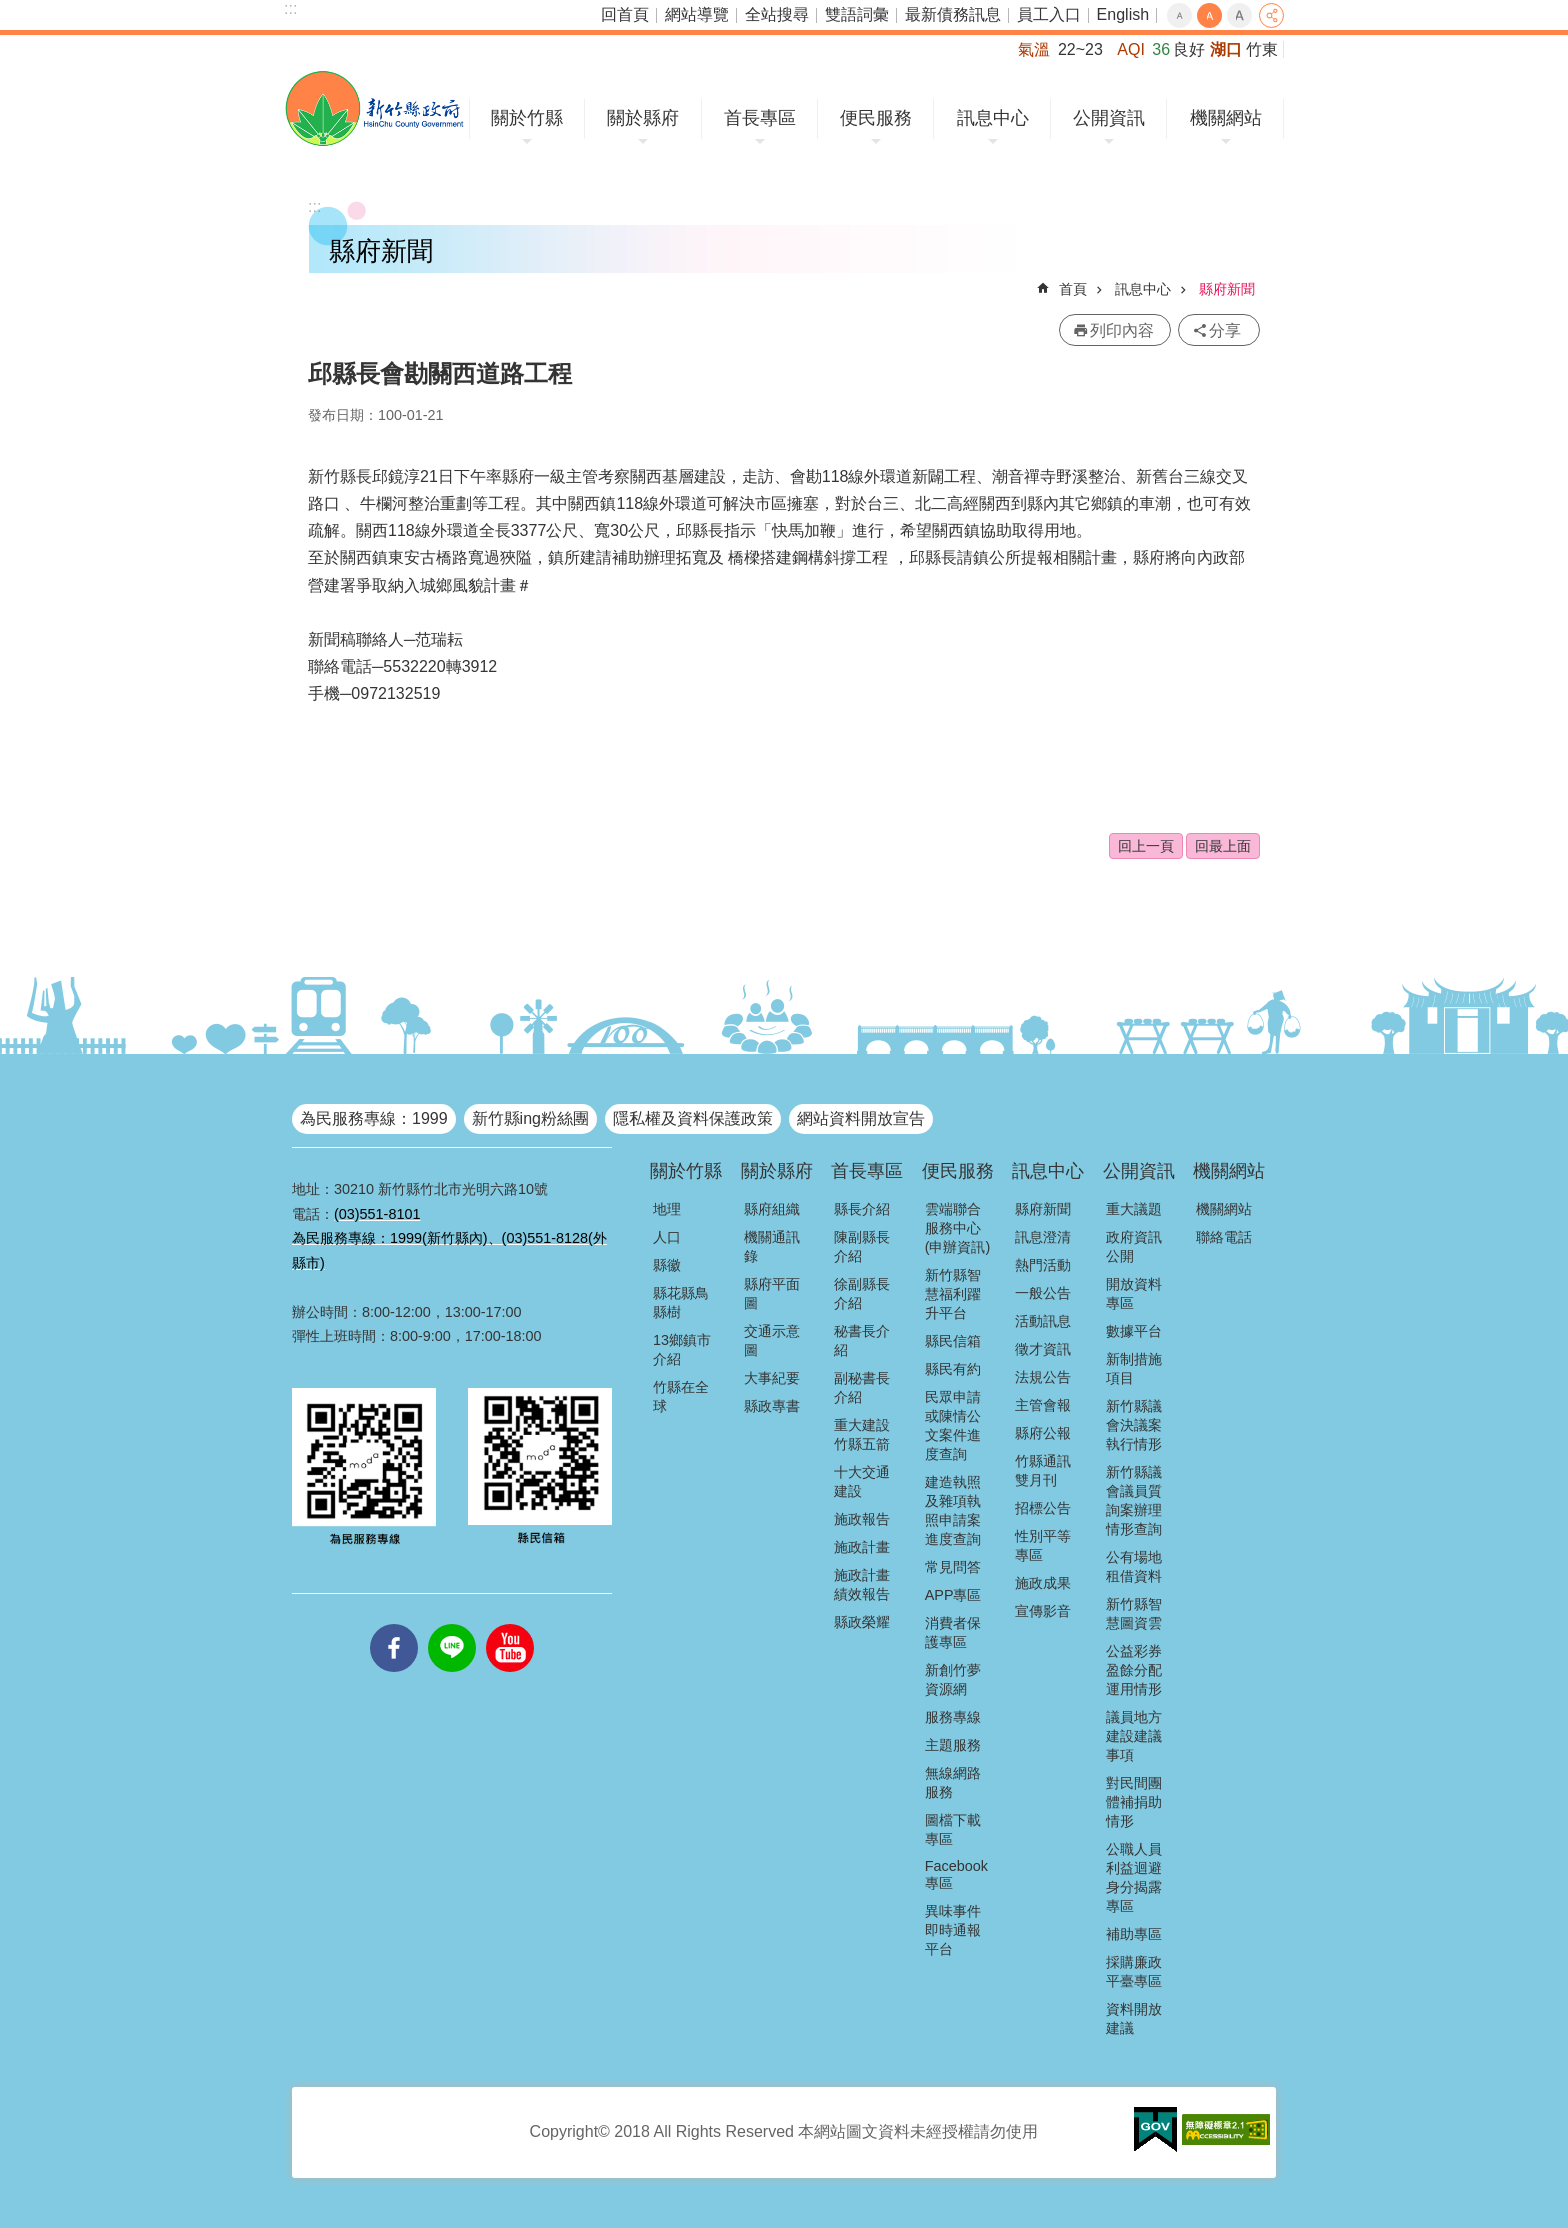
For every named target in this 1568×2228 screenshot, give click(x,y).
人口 (667, 1237)
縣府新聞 (1227, 289)
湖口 (1226, 49)
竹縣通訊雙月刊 (1043, 1470)
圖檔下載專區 (953, 1829)
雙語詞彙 (857, 14)
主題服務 (953, 1745)
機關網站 (1226, 118)
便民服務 (876, 118)
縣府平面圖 (772, 1293)
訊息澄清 (1043, 1237)
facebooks (394, 1624)
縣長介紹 (862, 1209)
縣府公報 (1043, 1433)
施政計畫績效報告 (862, 1584)
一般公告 (1043, 1293)
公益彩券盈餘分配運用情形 (1134, 1670)
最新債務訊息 (953, 14)
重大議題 (1134, 1209)
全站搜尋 (777, 14)
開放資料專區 (1134, 1293)
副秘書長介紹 (862, 1387)
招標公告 (1043, 1508)
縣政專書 (772, 1406)
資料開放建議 (1134, 2018)
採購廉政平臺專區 (1134, 1971)
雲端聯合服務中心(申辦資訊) (958, 1228)
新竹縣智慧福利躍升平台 (953, 1294)
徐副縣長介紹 (862, 1293)
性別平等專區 (1043, 1545)
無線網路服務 (953, 1782)
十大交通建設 (862, 1481)
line (452, 1624)
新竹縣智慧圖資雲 (1134, 1613)
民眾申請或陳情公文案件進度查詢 (953, 1425)
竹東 (1262, 49)
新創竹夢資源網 (953, 1679)
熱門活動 (1043, 1265)
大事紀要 (772, 1378)
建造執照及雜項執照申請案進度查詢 (953, 1510)
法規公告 (1043, 1377)
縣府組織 (772, 1209)
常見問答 (953, 1567)
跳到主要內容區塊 (10, 10)
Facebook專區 (956, 1874)
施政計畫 (862, 1547)
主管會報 (1043, 1405)
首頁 (1073, 289)
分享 (1271, 15)
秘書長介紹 (862, 1340)
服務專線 (953, 1717)
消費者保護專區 (953, 1632)
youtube (510, 1624)
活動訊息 (1043, 1321)
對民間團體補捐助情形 (1134, 1802)
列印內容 (1122, 330)
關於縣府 (643, 118)
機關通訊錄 (772, 1246)
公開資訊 (1109, 118)
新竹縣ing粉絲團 (530, 1118)
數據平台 (1134, 1331)
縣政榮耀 (862, 1622)
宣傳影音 (1043, 1611)
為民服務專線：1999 (374, 1118)
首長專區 (760, 118)
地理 (667, 1209)
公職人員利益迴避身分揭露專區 (1134, 1877)
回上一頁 (1146, 846)
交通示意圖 (772, 1340)
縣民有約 (953, 1369)
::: (290, 8)
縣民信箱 (953, 1341)
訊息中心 (993, 118)
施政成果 (1043, 1583)
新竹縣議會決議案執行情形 (1134, 1425)
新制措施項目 (1134, 1368)
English (1123, 14)
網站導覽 (697, 14)
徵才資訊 (1043, 1349)
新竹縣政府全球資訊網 (374, 108)
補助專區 (1134, 1934)
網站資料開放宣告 (861, 1118)
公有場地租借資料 (1134, 1566)
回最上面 (1223, 846)
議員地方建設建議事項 (1134, 1736)
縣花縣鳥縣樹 (681, 1302)
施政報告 (862, 1519)
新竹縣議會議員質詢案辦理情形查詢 (1134, 1500)
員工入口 (1049, 14)
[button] (1155, 2130)
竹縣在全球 (681, 1396)
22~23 (1080, 49)
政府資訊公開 (1134, 1246)
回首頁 (625, 14)
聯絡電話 (1224, 1237)
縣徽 (667, 1265)
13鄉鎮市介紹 (682, 1349)
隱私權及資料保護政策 (693, 1118)
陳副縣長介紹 (862, 1246)
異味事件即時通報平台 (953, 1930)
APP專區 (953, 1595)
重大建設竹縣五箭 (862, 1434)
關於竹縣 (527, 118)
